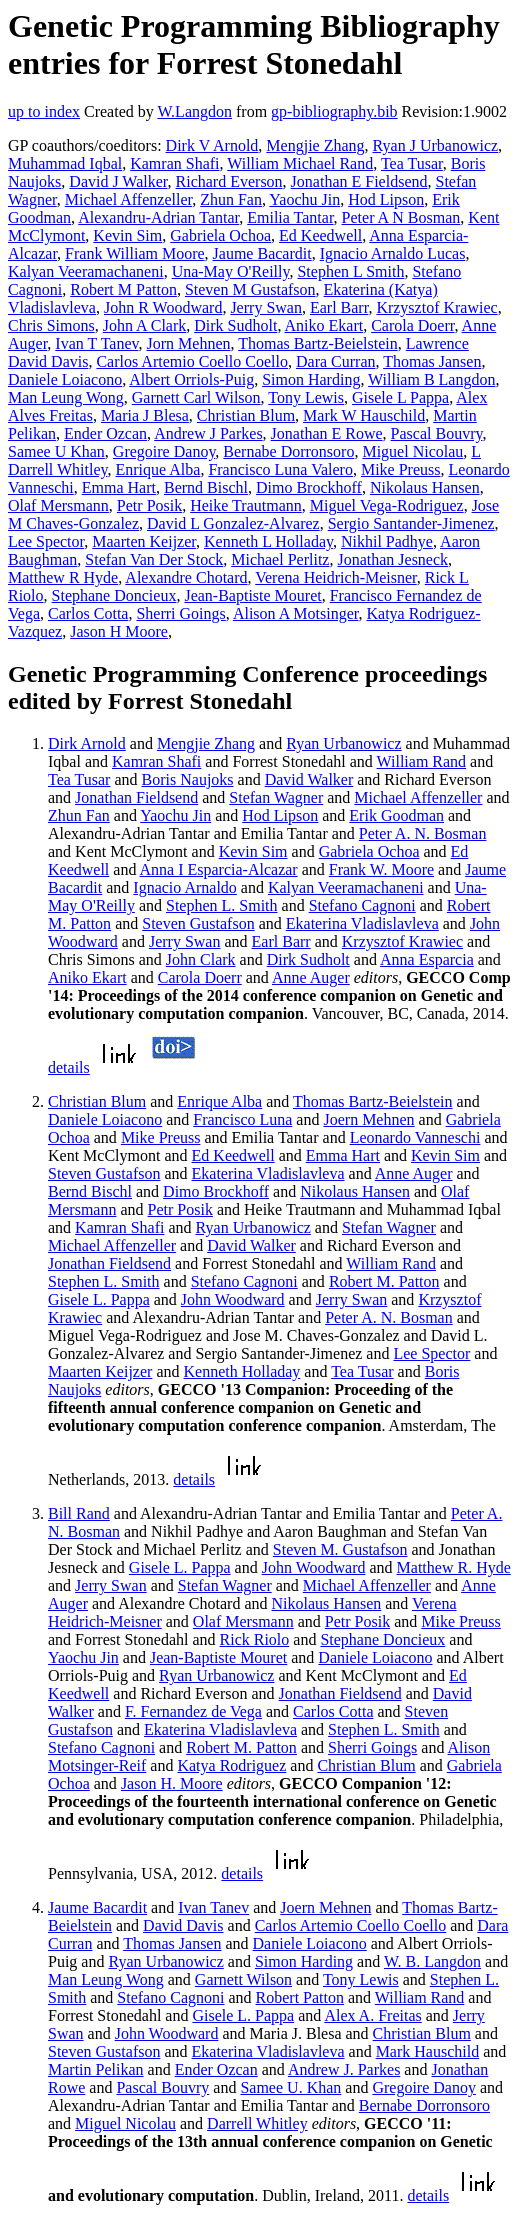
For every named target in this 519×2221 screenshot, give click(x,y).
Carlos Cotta (88, 613)
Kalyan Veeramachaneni (86, 271)
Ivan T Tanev (96, 343)
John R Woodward (163, 307)
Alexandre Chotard (186, 577)
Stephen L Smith (350, 271)
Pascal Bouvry (437, 433)
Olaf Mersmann (58, 505)
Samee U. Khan (290, 2087)
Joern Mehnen (368, 1119)
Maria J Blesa (145, 415)
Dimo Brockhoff (309, 487)
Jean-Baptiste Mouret (252, 595)
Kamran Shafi (174, 163)
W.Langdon (194, 111)
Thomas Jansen (432, 361)
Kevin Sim (127, 235)
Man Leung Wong (66, 397)
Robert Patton (300, 1997)
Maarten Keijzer (144, 541)
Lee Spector (46, 541)
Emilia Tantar (290, 217)
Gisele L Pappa (400, 397)
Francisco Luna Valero (280, 469)
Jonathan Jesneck (392, 559)
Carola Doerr (412, 325)
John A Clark (145, 325)
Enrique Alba (158, 469)
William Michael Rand (300, 163)
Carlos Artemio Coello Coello (192, 361)
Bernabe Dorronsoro (288, 451)
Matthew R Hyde (63, 577)
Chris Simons (51, 325)
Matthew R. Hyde (454, 1567)
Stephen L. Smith (222, 905)
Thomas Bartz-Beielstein (318, 343)
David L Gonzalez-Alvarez (233, 523)
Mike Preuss (401, 469)
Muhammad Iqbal (65, 163)
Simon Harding (311, 379)
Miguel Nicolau (412, 451)
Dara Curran (336, 361)
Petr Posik (149, 505)
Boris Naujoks (188, 779)
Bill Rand (79, 1513)
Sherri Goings (180, 613)
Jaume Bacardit (262, 253)
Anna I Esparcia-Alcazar (219, 869)
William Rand (422, 761)
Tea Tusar (412, 163)
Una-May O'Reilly (231, 271)
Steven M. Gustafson (340, 1549)
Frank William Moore (134, 253)
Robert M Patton (123, 289)
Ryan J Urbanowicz (436, 145)
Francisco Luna (242, 1119)
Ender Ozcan (105, 433)
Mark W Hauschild (364, 415)
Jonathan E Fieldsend (359, 181)
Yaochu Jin (304, 199)
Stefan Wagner (276, 797)
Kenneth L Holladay (268, 541)
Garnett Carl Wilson (196, 397)
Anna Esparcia (427, 959)
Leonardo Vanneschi (415, 1137)
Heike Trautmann (246, 505)
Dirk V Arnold (212, 145)
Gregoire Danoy (164, 451)
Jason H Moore (119, 631)
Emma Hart (119, 487)
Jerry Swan (266, 307)
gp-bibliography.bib (334, 111)
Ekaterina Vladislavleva (362, 923)
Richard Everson (229, 181)
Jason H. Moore (172, 1783)
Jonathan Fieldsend (136, 797)
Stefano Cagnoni (362, 905)
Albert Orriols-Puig (191, 379)
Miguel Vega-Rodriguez (387, 505)
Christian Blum (246, 415)
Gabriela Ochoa (220, 235)
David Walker (309, 779)
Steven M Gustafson (250, 289)
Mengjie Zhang (315, 145)
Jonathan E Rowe (327, 433)
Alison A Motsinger (296, 613)
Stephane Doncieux (114, 595)
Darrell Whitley (257, 2123)
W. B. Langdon (432, 1961)
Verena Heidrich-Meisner (336, 577)
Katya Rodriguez (231, 1765)
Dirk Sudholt (235, 325)
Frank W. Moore (381, 869)
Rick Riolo (255, 1639)
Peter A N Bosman (401, 217)
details (69, 1067)
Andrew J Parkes (208, 433)
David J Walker (118, 181)
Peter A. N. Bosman (423, 833)
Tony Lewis (306, 397)
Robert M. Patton (384, 1281)
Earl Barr (339, 307)
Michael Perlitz (280, 559)
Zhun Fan (231, 199)
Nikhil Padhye (387, 541)
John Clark (201, 959)
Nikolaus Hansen (425, 487)
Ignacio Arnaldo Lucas (393, 253)
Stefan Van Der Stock (154, 559)
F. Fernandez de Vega (193, 1711)
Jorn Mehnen (189, 343)
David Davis (183, 1925)
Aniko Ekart (324, 325)
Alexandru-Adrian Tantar (158, 217)
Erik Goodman (396, 815)
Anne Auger (311, 977)
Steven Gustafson (198, 923)
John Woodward (233, 1299)
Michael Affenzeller (128, 199)
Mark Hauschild (428, 2051)
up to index (44, 111)
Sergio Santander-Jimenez (411, 523)
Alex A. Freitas (372, 2015)
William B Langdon (431, 379)
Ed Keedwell (320, 235)
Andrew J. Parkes (344, 2069)
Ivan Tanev (213, 1907)
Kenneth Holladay (242, 1371)
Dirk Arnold (87, 743)
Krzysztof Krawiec (436, 307)
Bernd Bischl (206, 487)
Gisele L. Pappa (99, 1299)
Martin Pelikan (96, 2069)
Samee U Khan (56, 451)
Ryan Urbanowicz (343, 743)
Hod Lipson (386, 199)
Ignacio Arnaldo (185, 887)
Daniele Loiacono (65, 379)
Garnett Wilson (243, 1979)
